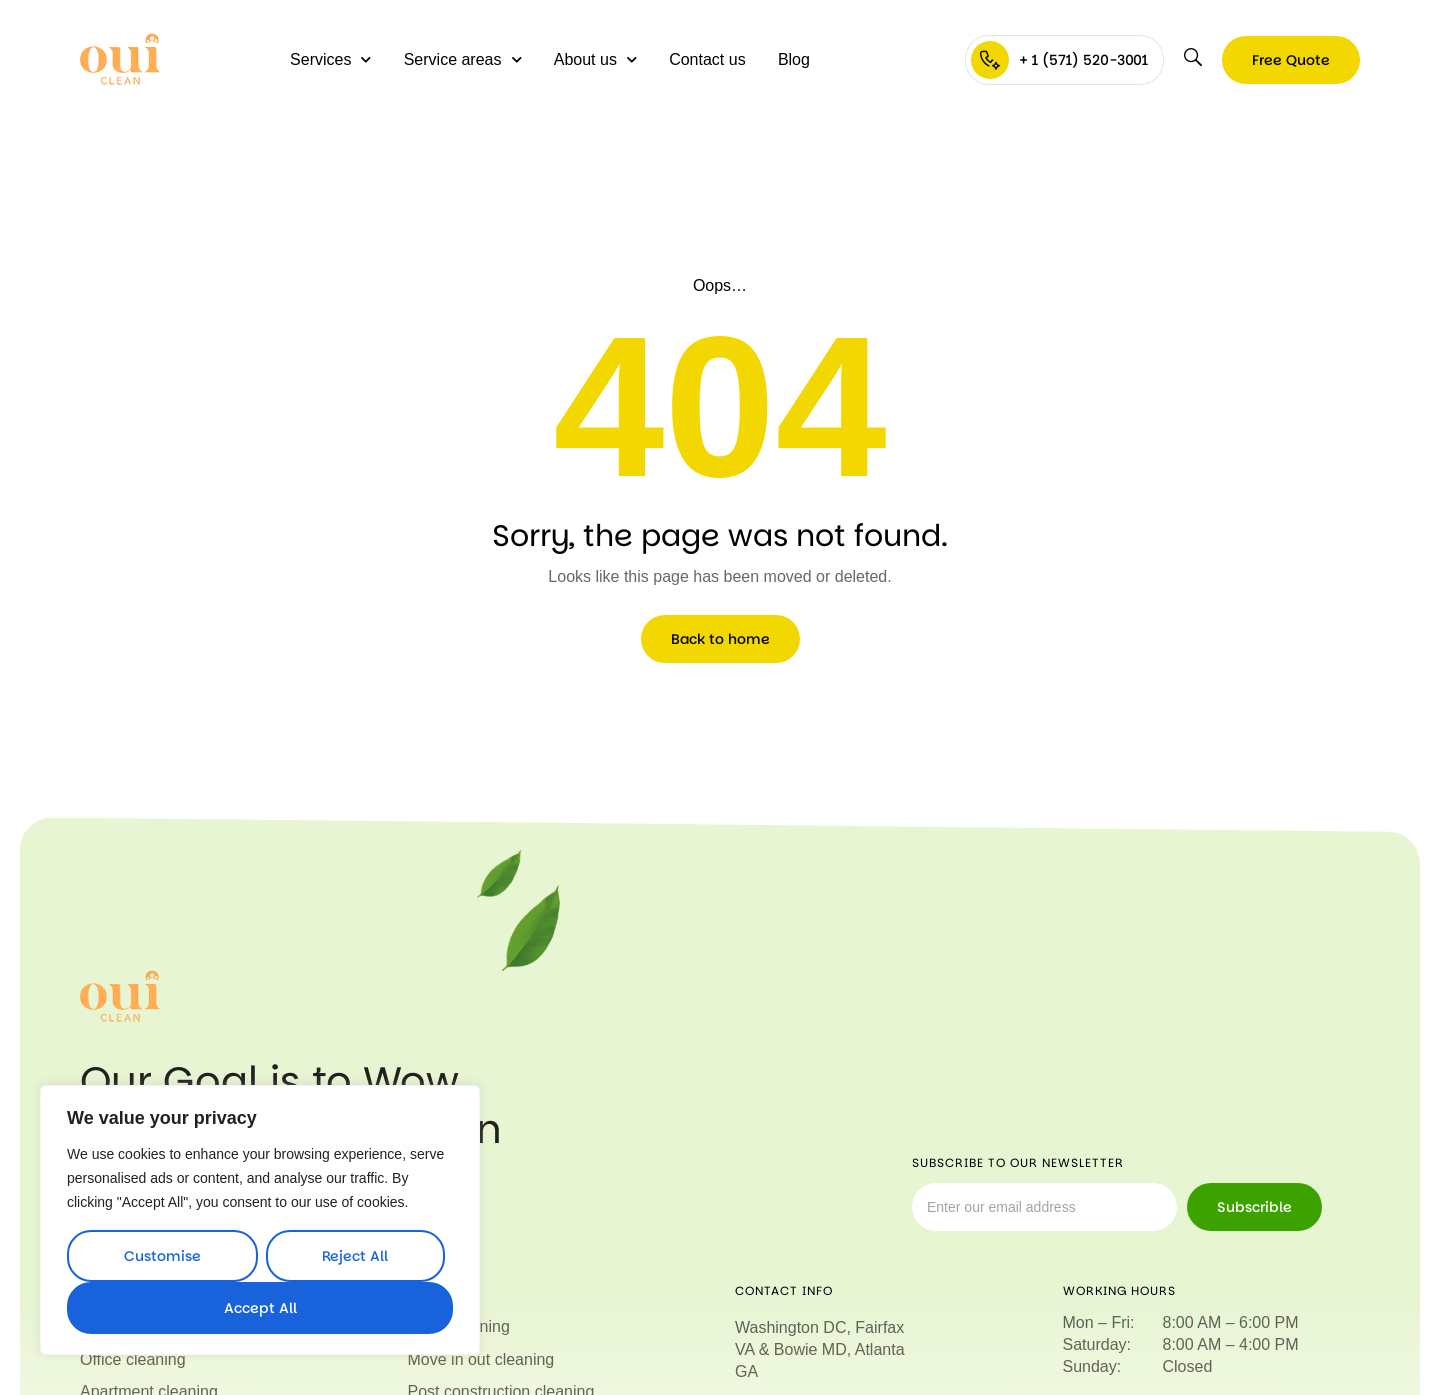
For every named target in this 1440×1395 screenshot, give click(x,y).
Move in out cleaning (481, 1359)
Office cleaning (133, 1359)
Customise (162, 1256)
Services (330, 59)
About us (595, 59)
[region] (260, 1220)
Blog (794, 59)
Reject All (355, 1256)
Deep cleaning (459, 1326)
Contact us (707, 59)
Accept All (260, 1308)
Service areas (463, 59)
